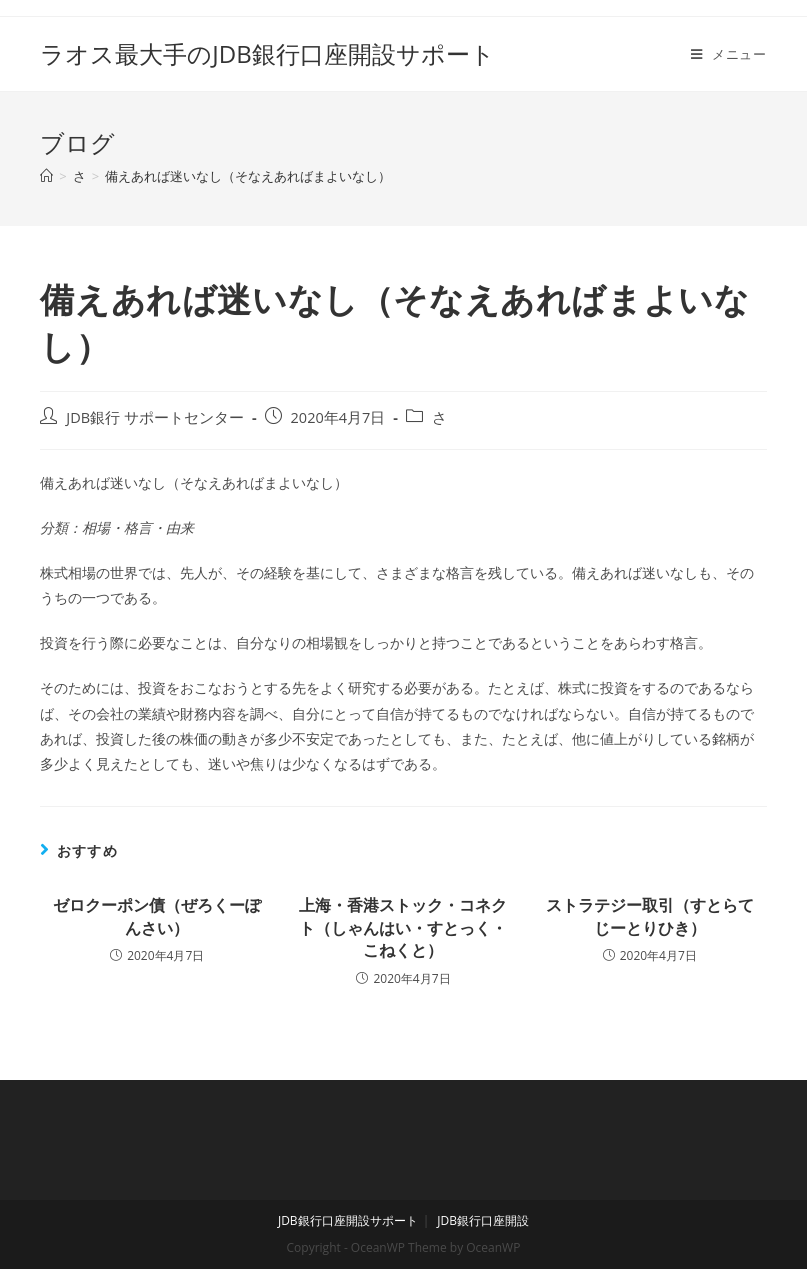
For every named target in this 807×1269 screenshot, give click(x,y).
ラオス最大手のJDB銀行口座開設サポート (267, 53)
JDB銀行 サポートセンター (155, 417)
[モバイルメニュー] (729, 54)
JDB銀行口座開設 (483, 1220)
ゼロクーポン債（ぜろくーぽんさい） (157, 916)
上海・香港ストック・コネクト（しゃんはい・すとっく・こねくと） (403, 927)
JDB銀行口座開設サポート (348, 1220)
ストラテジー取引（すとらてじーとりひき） (650, 916)
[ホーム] (46, 176)
